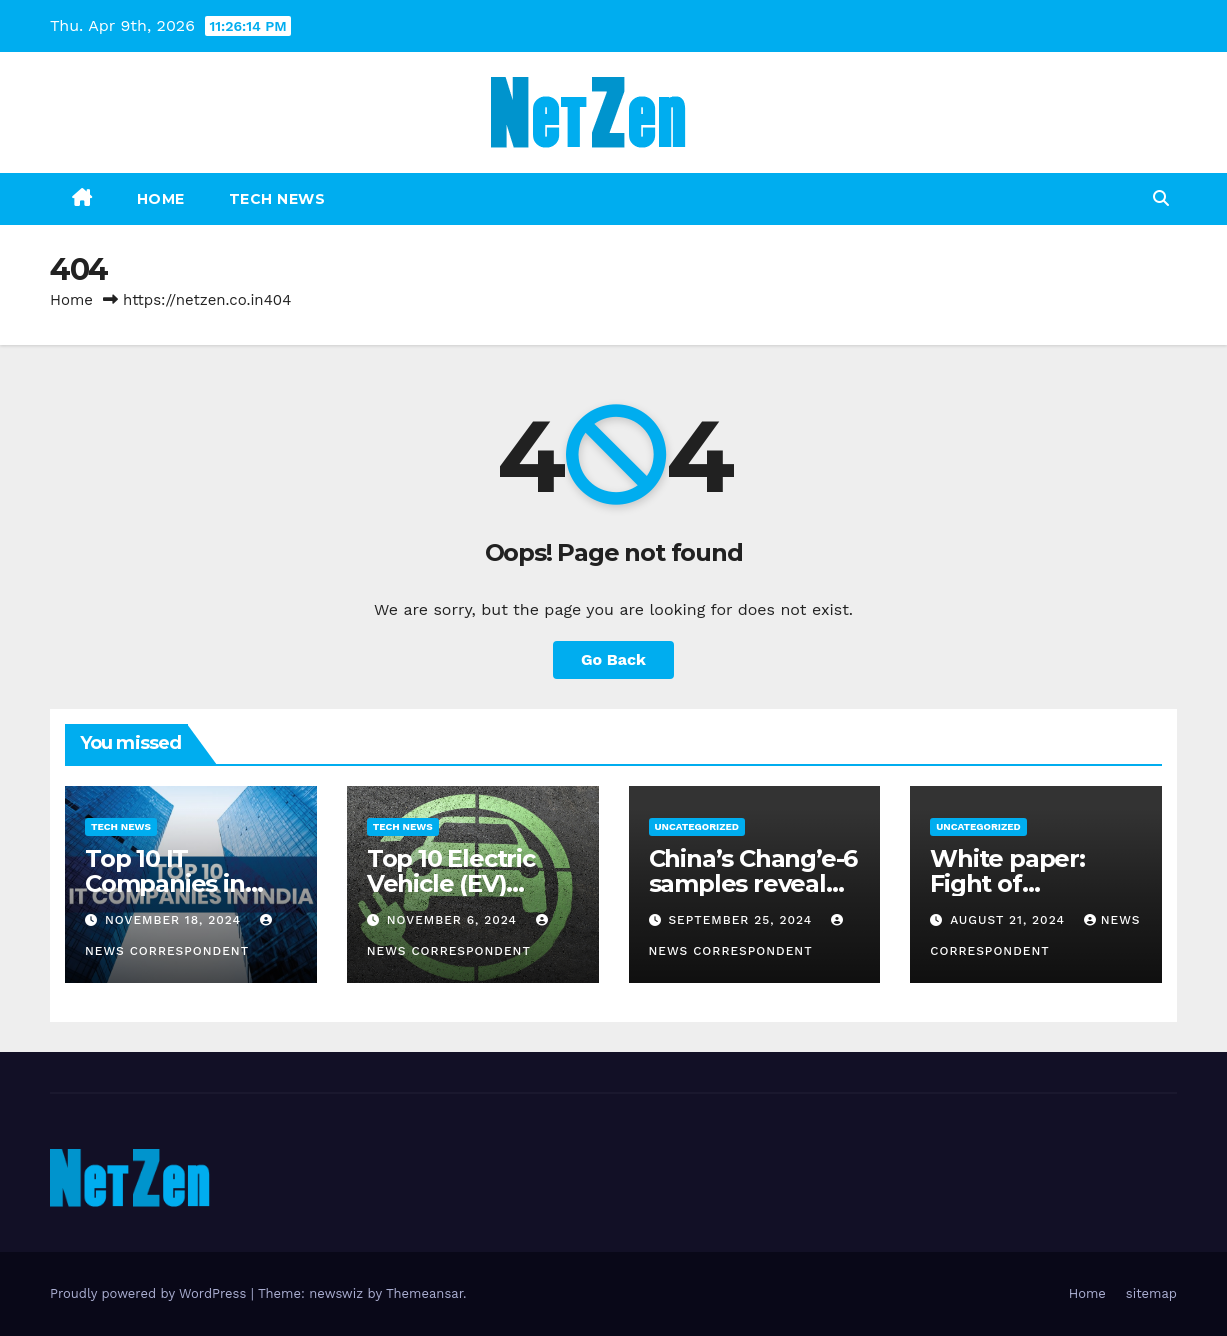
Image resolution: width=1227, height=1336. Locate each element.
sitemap (1151, 1293)
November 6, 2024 (454, 920)
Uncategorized (697, 826)
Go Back (613, 659)
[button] (1161, 198)
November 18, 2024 (175, 920)
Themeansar (424, 1293)
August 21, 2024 (1010, 920)
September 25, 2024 (742, 920)
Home (161, 199)
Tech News (277, 199)
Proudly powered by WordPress (150, 1293)
